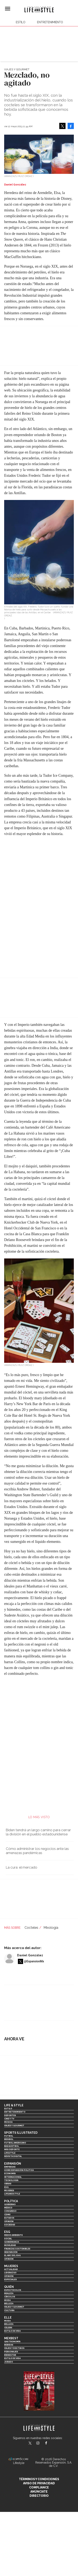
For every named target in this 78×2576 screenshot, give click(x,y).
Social (8, 2238)
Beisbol (8, 2139)
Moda (7, 2300)
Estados (9, 2218)
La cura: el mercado (21, 1867)
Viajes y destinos (14, 2348)
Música (8, 2122)
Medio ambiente (13, 2235)
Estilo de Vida (12, 2358)
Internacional (13, 2177)
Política (11, 2201)
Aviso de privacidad (39, 2483)
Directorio (39, 2495)
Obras (7, 2183)
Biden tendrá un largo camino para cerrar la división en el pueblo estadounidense (38, 1832)
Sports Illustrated (20, 2132)
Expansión (12, 2163)
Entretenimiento (50, 22)
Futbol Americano (15, 2143)
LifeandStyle (12, 2194)
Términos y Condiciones (39, 2479)
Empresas (10, 2167)
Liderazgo (10, 2272)
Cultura (9, 2310)
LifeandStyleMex (30, 2443)
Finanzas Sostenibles (17, 2249)
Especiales (10, 2279)
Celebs (8, 2327)
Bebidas (8, 2345)
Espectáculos (12, 2290)
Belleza (8, 2303)
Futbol (8, 2136)
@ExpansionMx (34, 1961)
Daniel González (30, 1955)
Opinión (9, 2221)
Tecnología (11, 2180)
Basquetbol (11, 2146)
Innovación (10, 2252)
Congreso (10, 2211)
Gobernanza (11, 2242)
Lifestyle (9, 2153)
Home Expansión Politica (19, 2170)
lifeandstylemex (41, 2443)
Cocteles (31, 1928)
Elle (8, 2317)
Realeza (8, 2293)
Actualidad (11, 2269)
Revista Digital (13, 2156)
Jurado (8, 2362)
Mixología (50, 1928)
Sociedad (9, 2225)
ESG (6, 2187)
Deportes (10, 2115)
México (8, 2208)
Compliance (39, 2487)
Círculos (9, 2297)
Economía (10, 2173)
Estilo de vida (12, 2331)
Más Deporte (12, 2149)
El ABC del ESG (12, 2255)
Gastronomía (12, 2341)
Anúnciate (39, 2491)
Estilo (20, 22)
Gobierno (10, 2204)
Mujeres (9, 2190)
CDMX (7, 2214)
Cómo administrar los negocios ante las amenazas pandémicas (37, 1851)
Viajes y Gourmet (16, 69)
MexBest (11, 2338)
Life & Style (14, 2105)
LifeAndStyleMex (50, 2443)
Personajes (11, 2351)
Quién (9, 2286)
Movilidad (10, 2245)
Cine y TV (9, 2119)
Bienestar (10, 2355)
